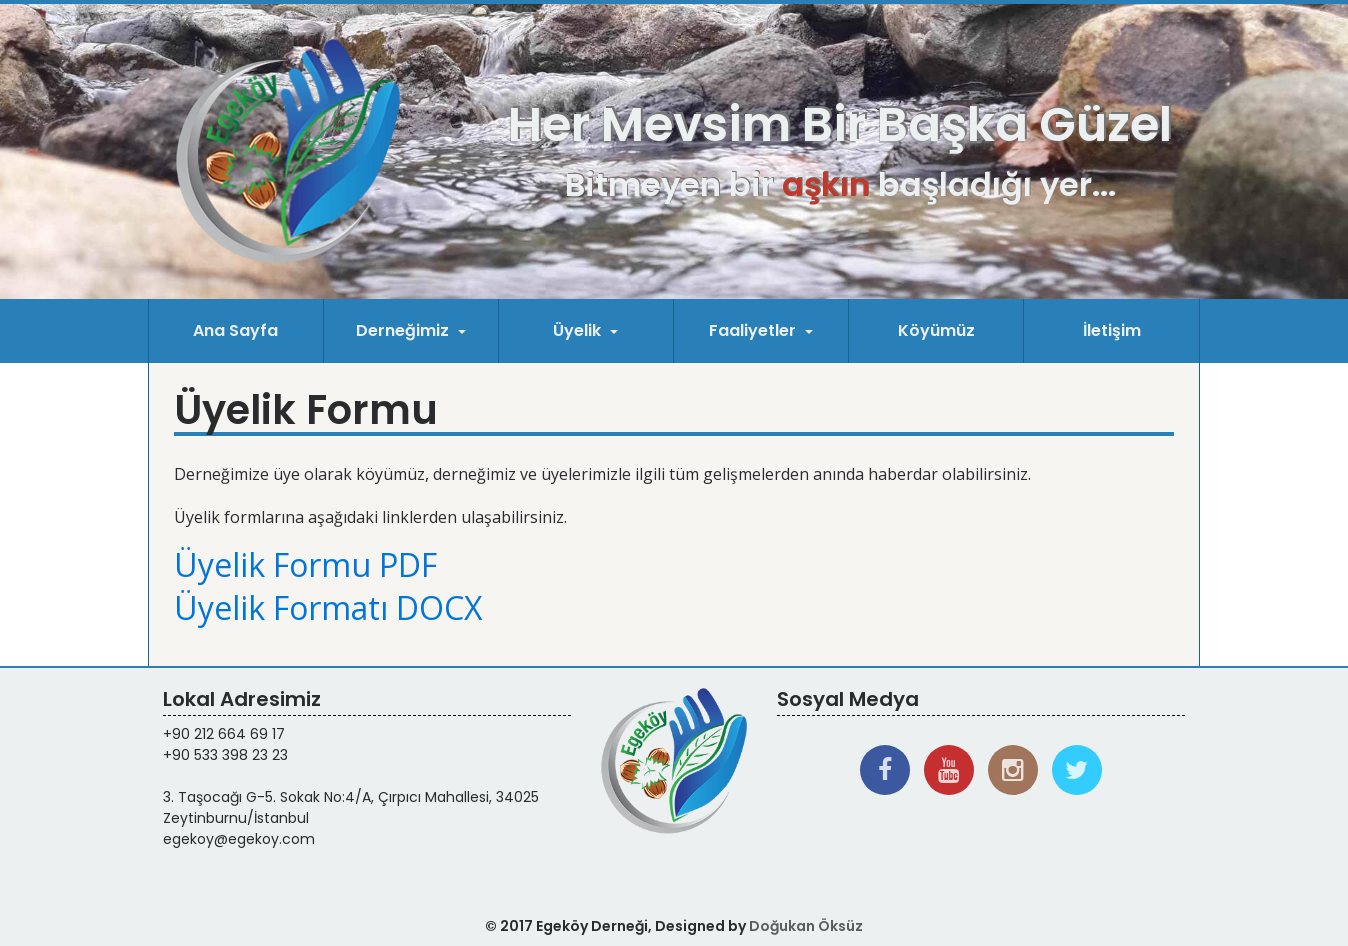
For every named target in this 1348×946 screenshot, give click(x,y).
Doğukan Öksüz (806, 926)
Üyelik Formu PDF (305, 564)
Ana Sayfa (235, 330)
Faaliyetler (754, 330)
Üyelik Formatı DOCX (328, 607)
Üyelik (579, 330)
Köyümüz (936, 330)
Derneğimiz (404, 330)
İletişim (1112, 330)
